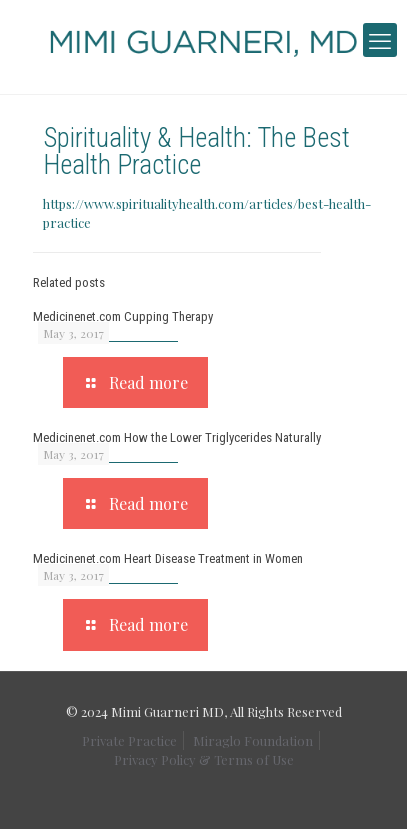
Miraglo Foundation (253, 740)
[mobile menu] (380, 40)
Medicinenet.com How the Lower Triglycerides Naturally (177, 437)
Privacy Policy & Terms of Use (204, 759)
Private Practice (129, 740)
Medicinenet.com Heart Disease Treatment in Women (168, 558)
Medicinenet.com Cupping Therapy (123, 316)
